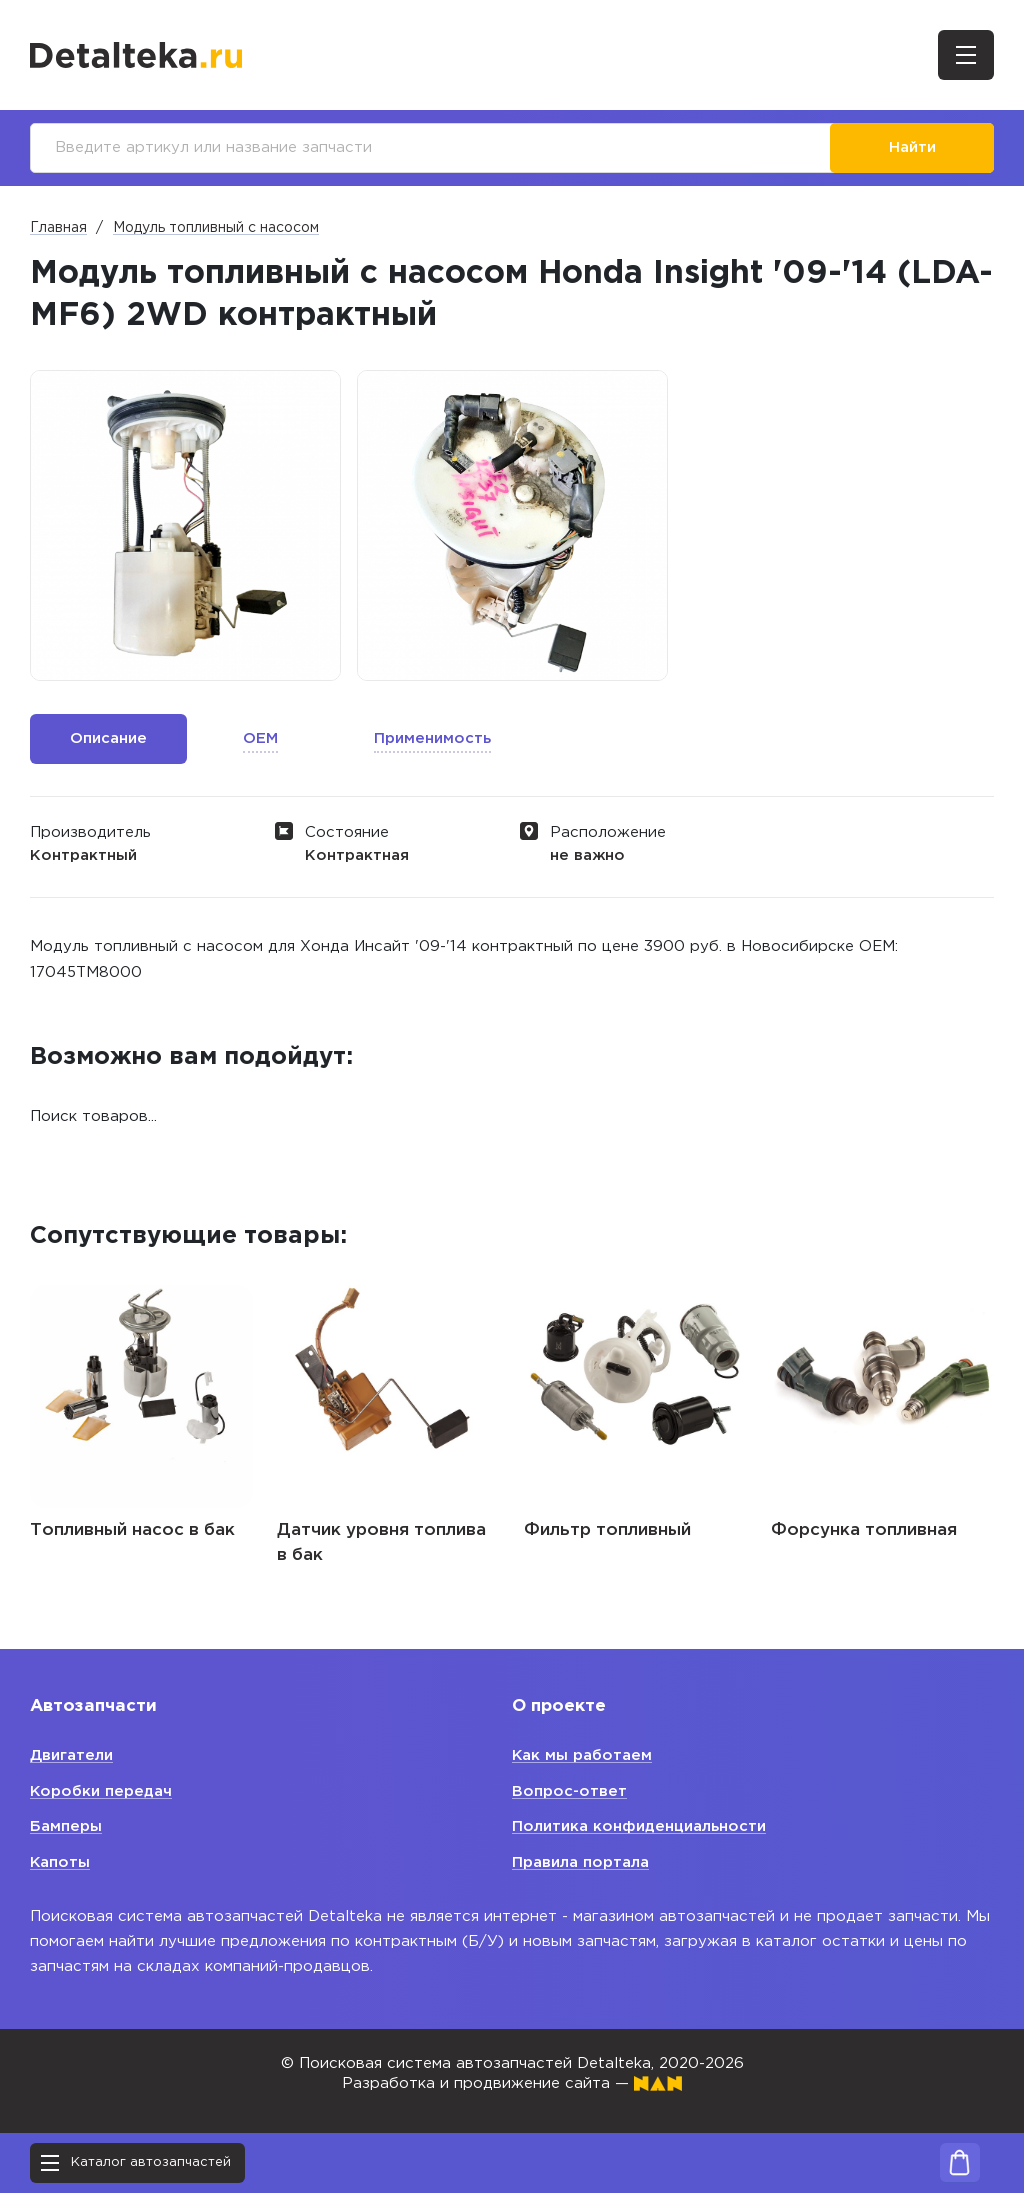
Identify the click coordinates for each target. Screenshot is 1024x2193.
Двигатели (71, 1755)
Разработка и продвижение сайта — (512, 2083)
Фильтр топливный (607, 1530)
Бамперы (66, 1826)
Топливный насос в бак (132, 1530)
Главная (58, 228)
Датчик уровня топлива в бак (381, 1543)
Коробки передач (101, 1791)
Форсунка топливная (864, 1530)
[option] (185, 525)
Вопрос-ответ (569, 1791)
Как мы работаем (582, 1755)
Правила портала (580, 1862)
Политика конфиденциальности (639, 1826)
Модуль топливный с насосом (216, 228)
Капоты (60, 1862)
